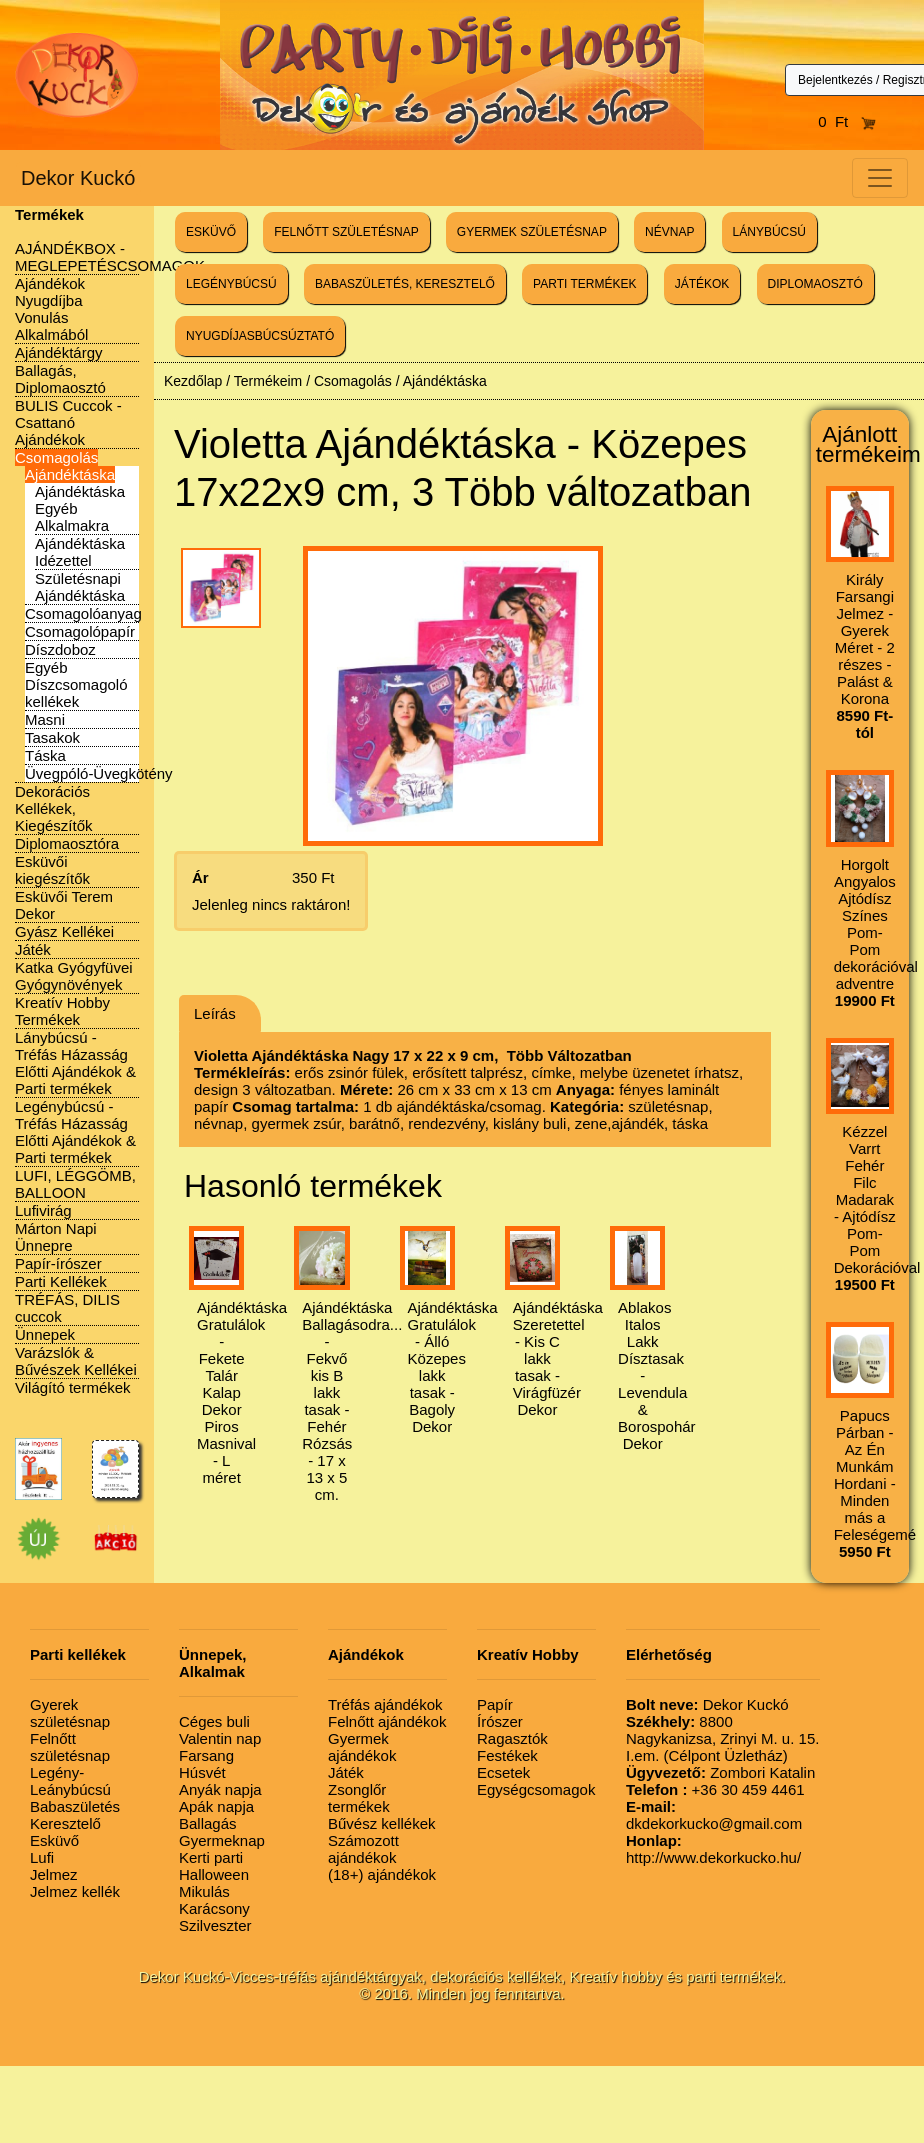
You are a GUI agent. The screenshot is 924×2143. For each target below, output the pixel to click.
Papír (495, 1704)
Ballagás (208, 1823)
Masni (45, 719)
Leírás (215, 1013)
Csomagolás (56, 457)
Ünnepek (45, 1334)
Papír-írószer (58, 1263)
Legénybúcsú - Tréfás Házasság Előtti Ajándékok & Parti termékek (75, 1132)
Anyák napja (220, 1789)
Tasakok (52, 737)
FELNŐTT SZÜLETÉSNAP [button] (346, 232)
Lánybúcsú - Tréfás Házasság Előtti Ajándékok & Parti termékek (75, 1063)
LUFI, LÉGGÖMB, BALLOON (75, 1184)
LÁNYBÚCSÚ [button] (769, 232)
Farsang (206, 1755)
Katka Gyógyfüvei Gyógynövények (74, 976)
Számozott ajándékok (363, 1849)
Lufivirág (43, 1210)
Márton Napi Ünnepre (56, 1237)
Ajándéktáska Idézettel (80, 552)
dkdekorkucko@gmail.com (714, 1815)
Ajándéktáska (70, 474)
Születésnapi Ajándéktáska (80, 587)
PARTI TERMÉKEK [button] (584, 284)
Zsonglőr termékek (359, 1798)
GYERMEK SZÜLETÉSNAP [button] (532, 232)
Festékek (507, 1755)
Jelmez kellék (75, 1891)
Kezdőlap (193, 381)
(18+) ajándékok (382, 1874)
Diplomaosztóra (67, 843)
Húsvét (202, 1772)
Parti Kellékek (61, 1281)
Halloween (214, 1874)
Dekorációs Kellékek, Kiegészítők (54, 808)
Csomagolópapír (80, 631)
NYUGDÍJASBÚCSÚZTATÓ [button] (260, 336)
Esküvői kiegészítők (52, 870)
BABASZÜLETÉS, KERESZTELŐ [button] (405, 284)
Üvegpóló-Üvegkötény (99, 773)
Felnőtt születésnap (70, 1747)
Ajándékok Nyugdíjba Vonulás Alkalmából (51, 309)
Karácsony (214, 1908)
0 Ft (847, 121)
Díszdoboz (60, 649)
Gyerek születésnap (70, 1713)
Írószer (500, 1721)
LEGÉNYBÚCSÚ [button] (231, 284)
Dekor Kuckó (78, 178)
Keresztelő (65, 1823)
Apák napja (216, 1806)
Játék (33, 949)
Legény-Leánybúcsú (70, 1781)
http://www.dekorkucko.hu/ (713, 1849)
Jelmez (54, 1874)
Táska (45, 755)
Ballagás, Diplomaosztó (60, 379)
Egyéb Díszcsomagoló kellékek (76, 684)
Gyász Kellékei (64, 931)
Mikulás (204, 1891)
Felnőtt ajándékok (387, 1721)
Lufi (42, 1857)
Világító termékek (73, 1387)
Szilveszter (215, 1925)
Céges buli (214, 1721)
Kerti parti (211, 1857)
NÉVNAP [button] (669, 232)
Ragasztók (512, 1738)
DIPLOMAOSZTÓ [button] (815, 284)
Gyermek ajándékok (362, 1747)
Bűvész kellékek (382, 1823)
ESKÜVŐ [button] (211, 232)
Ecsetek (503, 1772)
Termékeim (268, 381)
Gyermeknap (222, 1840)
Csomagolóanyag (83, 613)
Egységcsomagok (536, 1789)
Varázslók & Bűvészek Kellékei (76, 1361)
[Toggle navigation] (880, 178)
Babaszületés (75, 1806)
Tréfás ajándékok (385, 1704)
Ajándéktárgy (59, 352)
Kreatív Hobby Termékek (62, 1011)
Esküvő (54, 1840)
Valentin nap (220, 1738)
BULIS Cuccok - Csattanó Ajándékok (68, 422)
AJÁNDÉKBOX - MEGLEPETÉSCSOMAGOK (110, 257)
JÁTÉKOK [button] (702, 284)
